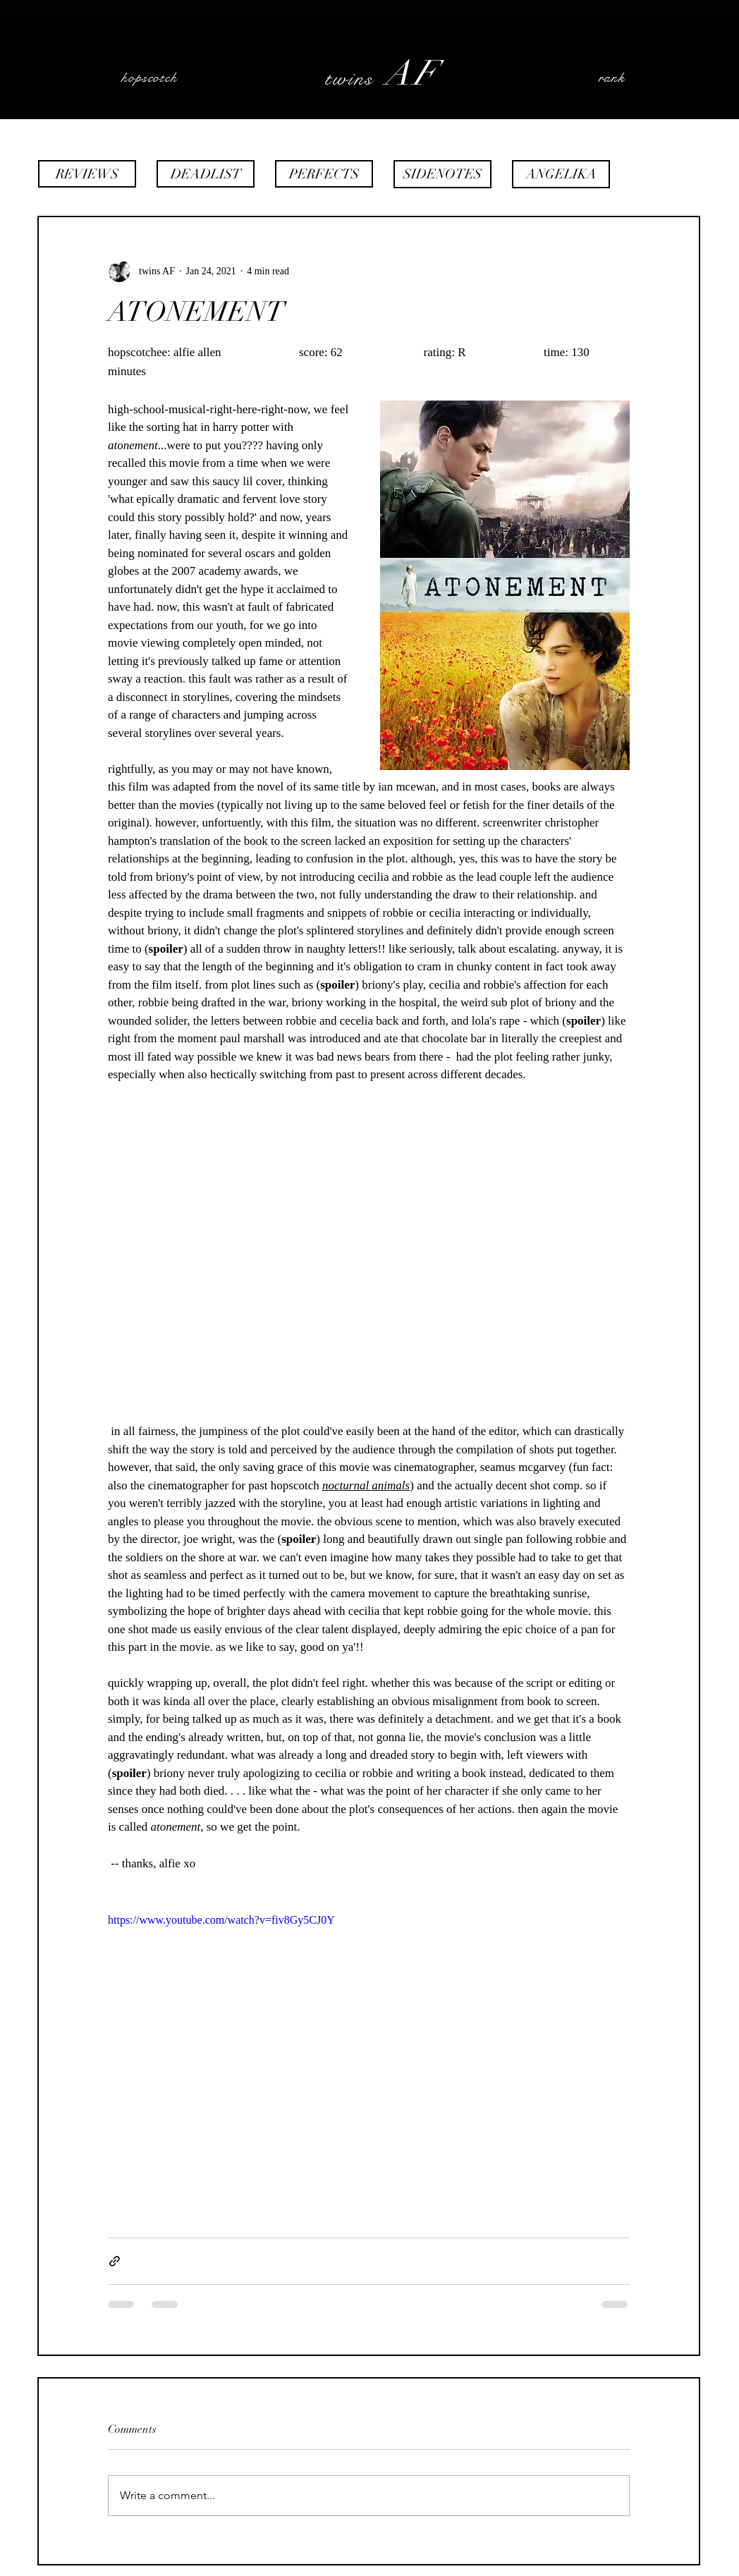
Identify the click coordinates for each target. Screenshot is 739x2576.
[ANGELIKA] (561, 174)
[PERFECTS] (324, 174)
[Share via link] (114, 2261)
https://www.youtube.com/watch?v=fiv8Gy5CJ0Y (221, 1920)
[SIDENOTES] (442, 174)
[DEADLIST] (206, 174)
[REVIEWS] (87, 174)
